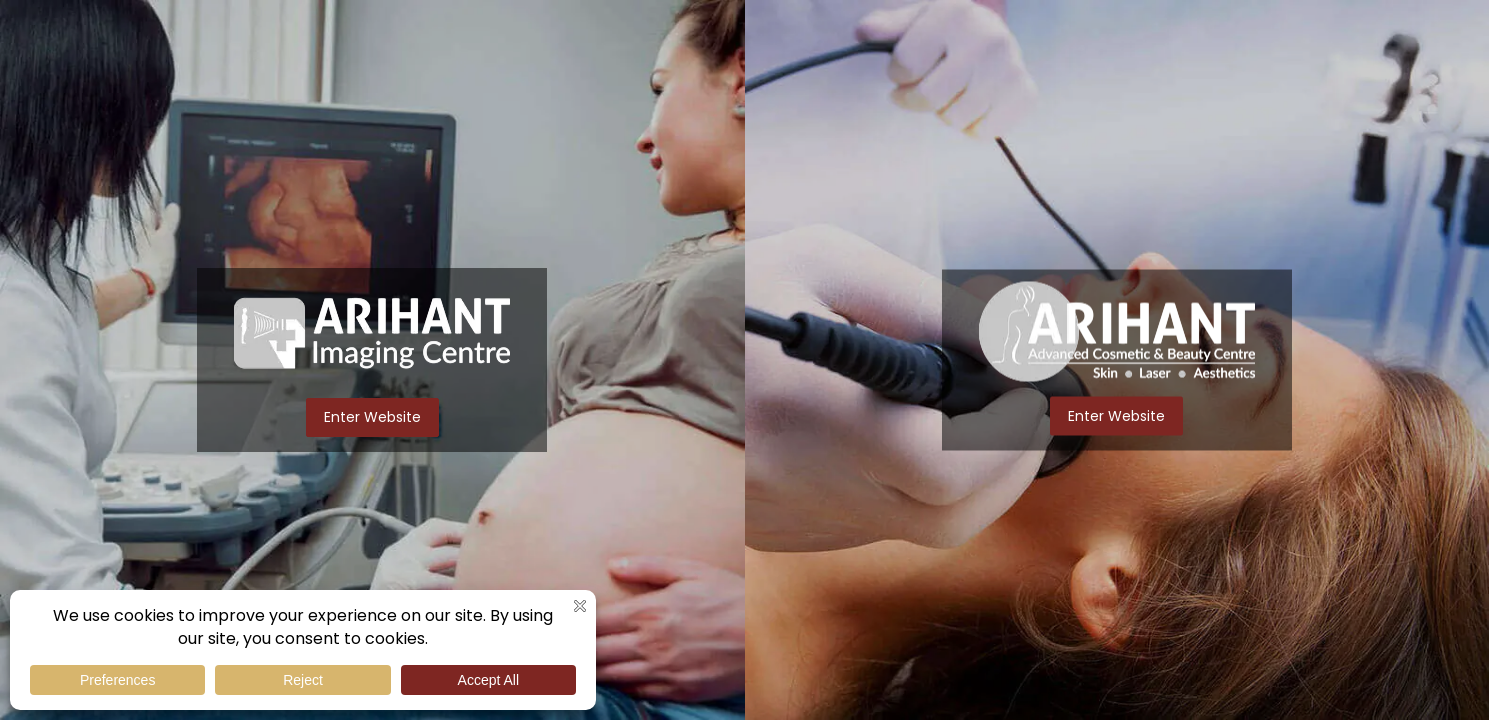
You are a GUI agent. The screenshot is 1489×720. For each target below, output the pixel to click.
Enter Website (372, 417)
